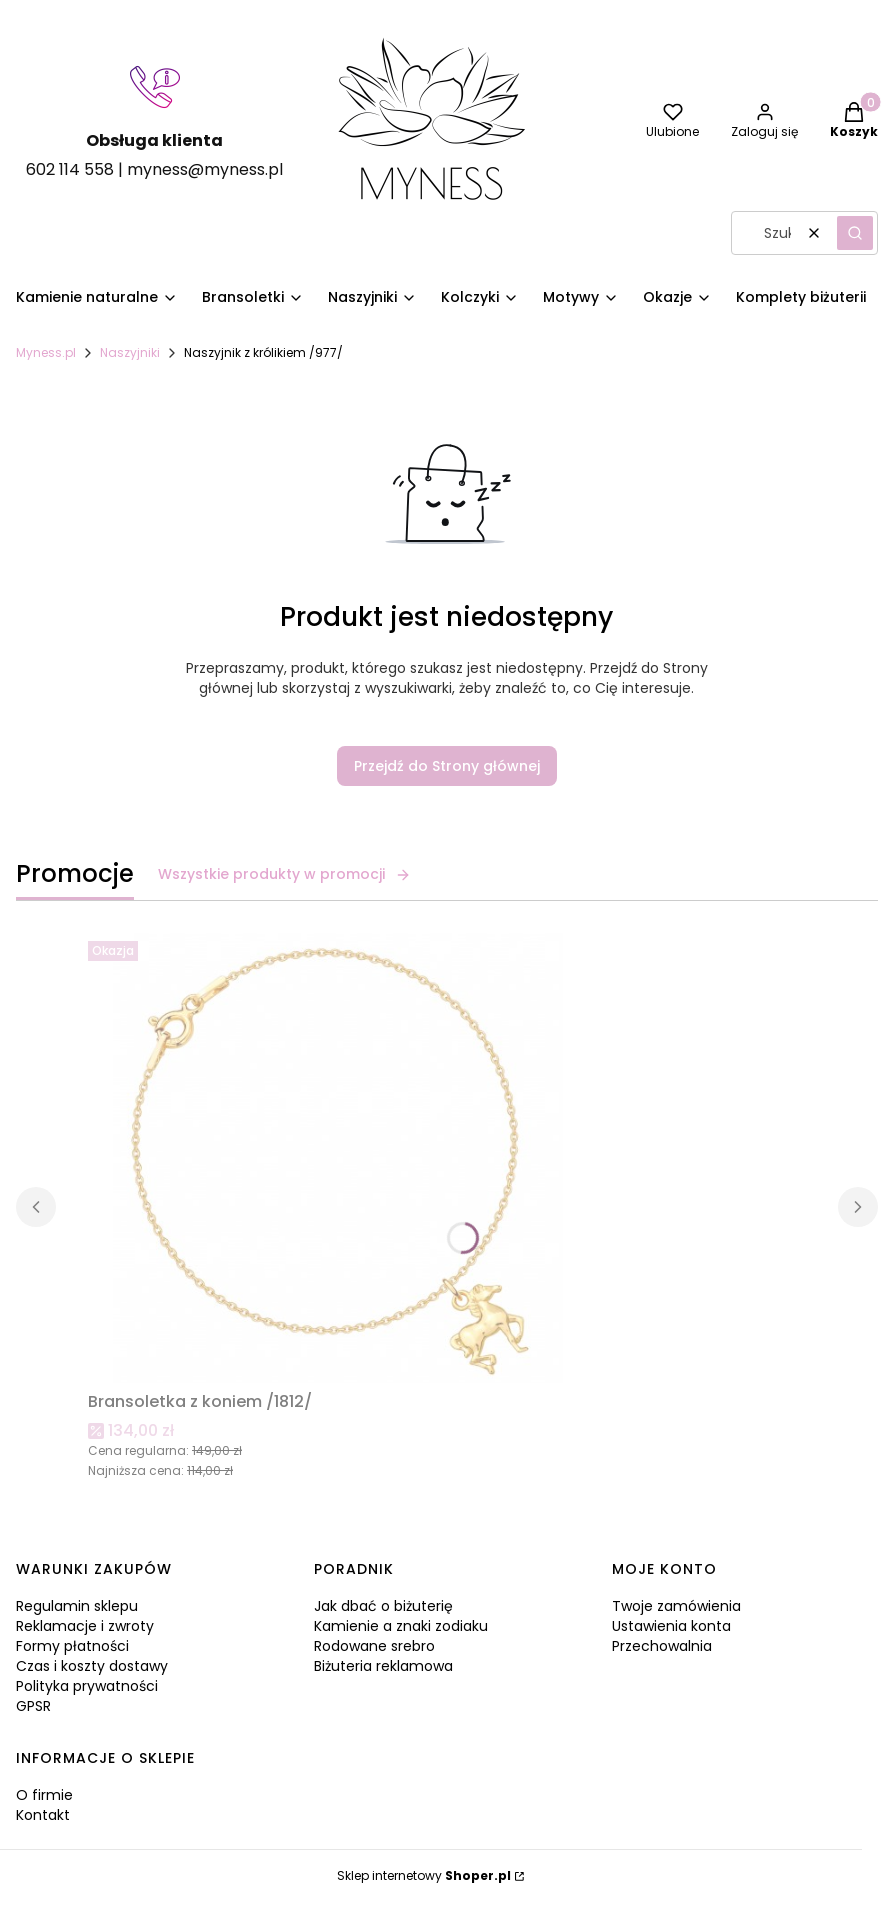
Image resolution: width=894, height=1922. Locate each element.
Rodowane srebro (374, 1646)
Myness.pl (46, 352)
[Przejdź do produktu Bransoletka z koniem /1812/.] (338, 1158)
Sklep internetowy (424, 1875)
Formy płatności (72, 1646)
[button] (855, 233)
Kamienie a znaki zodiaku (401, 1626)
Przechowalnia (662, 1646)
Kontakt (43, 1815)
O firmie (44, 1795)
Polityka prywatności (87, 1686)
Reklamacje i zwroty (85, 1626)
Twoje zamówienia (676, 1606)
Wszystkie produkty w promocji (284, 874)
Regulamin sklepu (77, 1606)
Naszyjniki (130, 352)
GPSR (33, 1706)
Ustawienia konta (671, 1626)
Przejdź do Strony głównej (447, 766)
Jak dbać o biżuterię (383, 1606)
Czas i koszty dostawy (92, 1666)
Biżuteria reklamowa (383, 1666)
